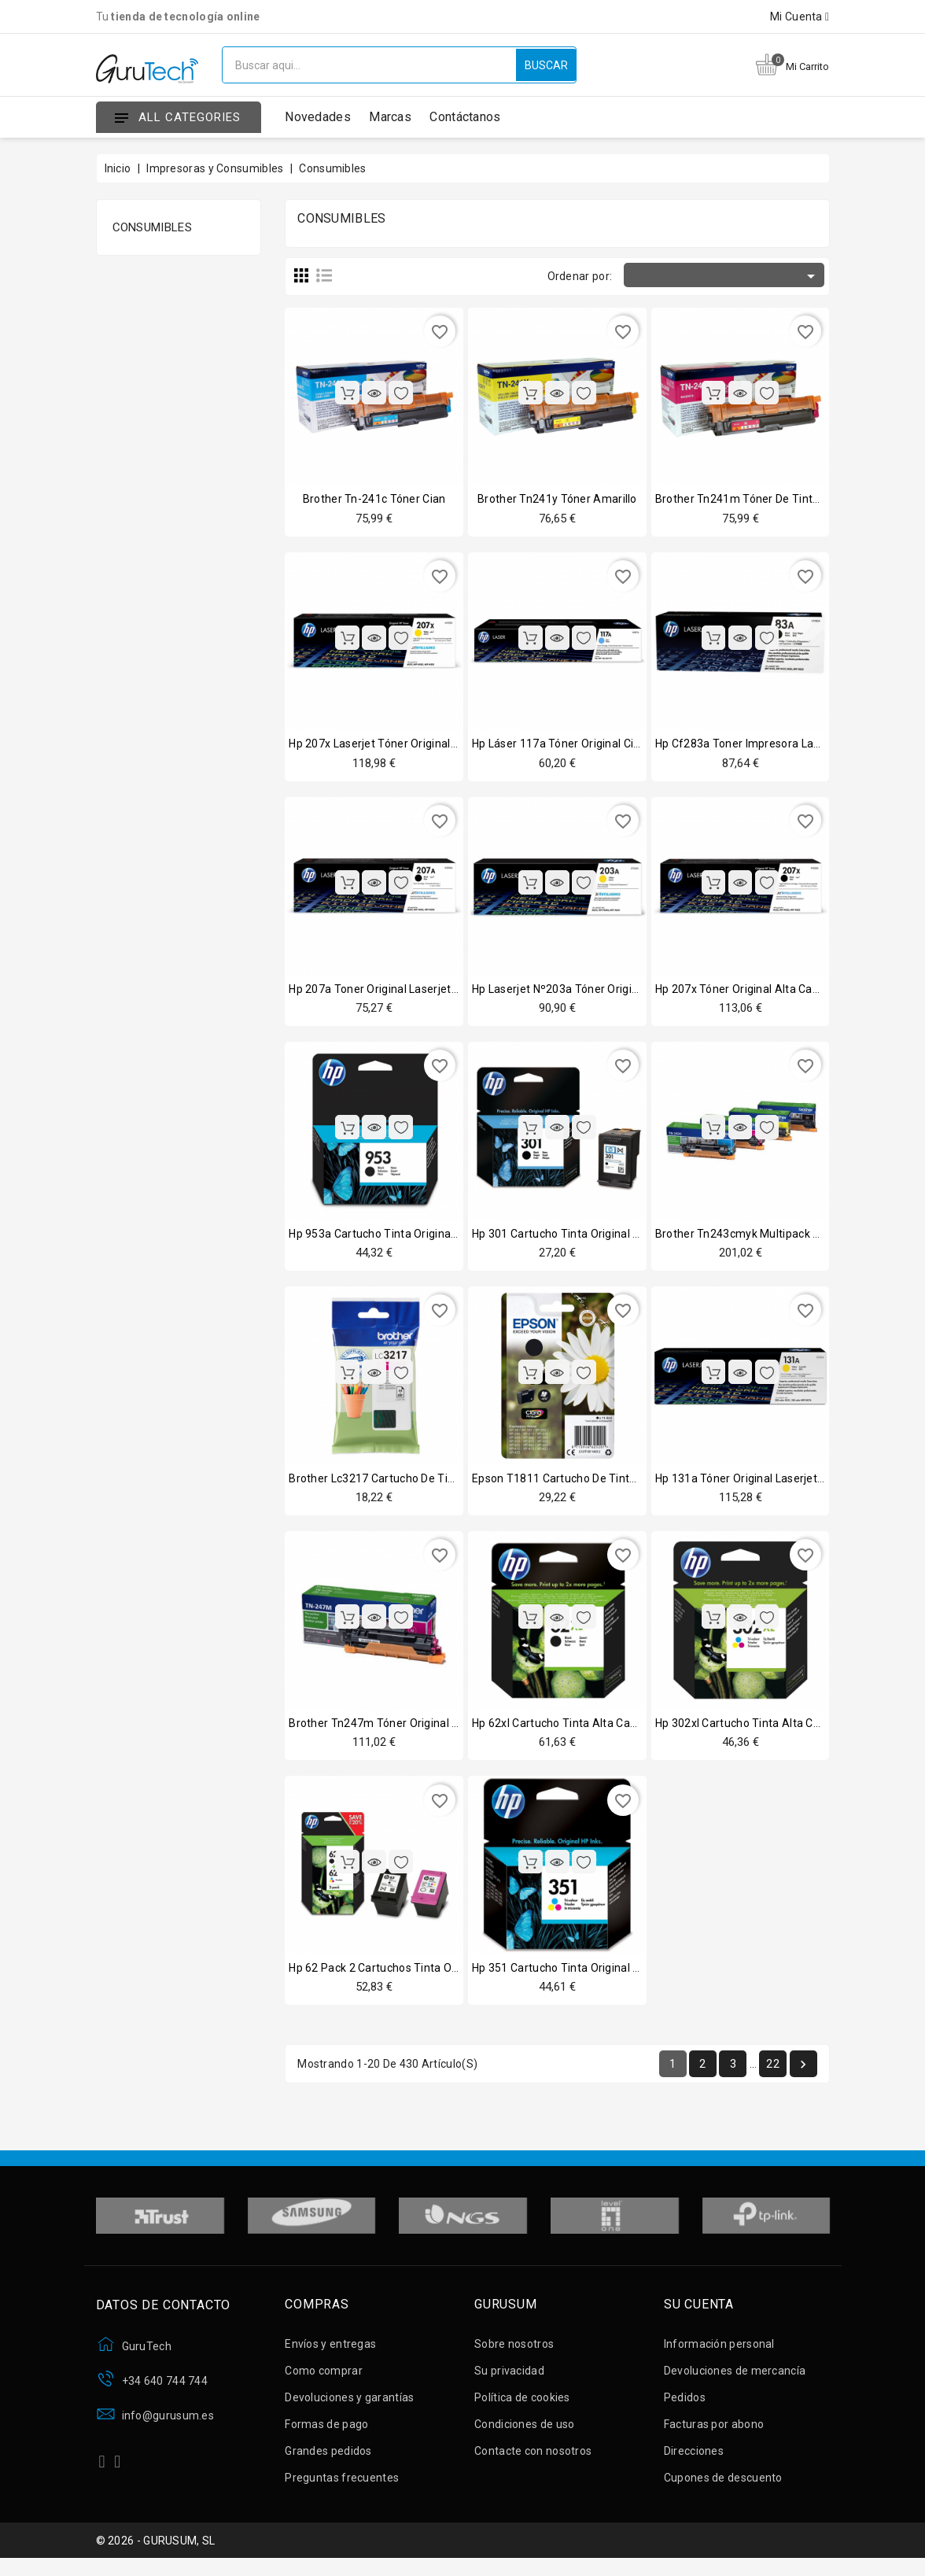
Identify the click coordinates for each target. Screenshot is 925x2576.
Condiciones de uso (524, 2435)
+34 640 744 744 (165, 2392)
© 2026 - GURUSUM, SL (156, 2554)
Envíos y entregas (330, 2355)
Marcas (390, 116)
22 (772, 2075)
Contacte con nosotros (532, 2462)
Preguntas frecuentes (342, 2488)
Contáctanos (464, 116)
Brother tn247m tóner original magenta (393, 1731)
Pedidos (685, 2408)
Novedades (318, 116)
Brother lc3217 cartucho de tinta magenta (401, 1484)
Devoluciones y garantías (349, 2408)
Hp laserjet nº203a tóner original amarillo (583, 992)
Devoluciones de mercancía (735, 2381)
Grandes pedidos (328, 2462)
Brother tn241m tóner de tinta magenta (761, 499)
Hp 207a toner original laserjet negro (387, 992)
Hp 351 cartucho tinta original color (566, 1977)
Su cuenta (699, 2315)
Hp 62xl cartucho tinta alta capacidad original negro (609, 1731)
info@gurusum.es (168, 2426)
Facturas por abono (714, 2435)
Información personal (719, 2355)
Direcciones (694, 2462)
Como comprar (324, 2381)
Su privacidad (509, 2381)
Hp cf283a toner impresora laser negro (759, 745)
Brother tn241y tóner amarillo (557, 499)
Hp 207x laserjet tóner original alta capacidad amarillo (433, 745)
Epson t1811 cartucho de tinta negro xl (577, 1484)
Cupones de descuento (723, 2488)
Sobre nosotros (514, 2355)
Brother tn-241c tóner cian (374, 499)
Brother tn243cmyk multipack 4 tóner (754, 1238)
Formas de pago (326, 2435)
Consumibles (152, 227)
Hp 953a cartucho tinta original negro (388, 1238)
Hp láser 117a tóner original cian (559, 745)
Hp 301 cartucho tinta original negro (568, 1238)
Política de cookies (522, 2408)
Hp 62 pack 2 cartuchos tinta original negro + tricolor (428, 1977)
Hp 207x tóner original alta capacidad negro (771, 992)
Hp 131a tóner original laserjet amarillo (759, 1484)
